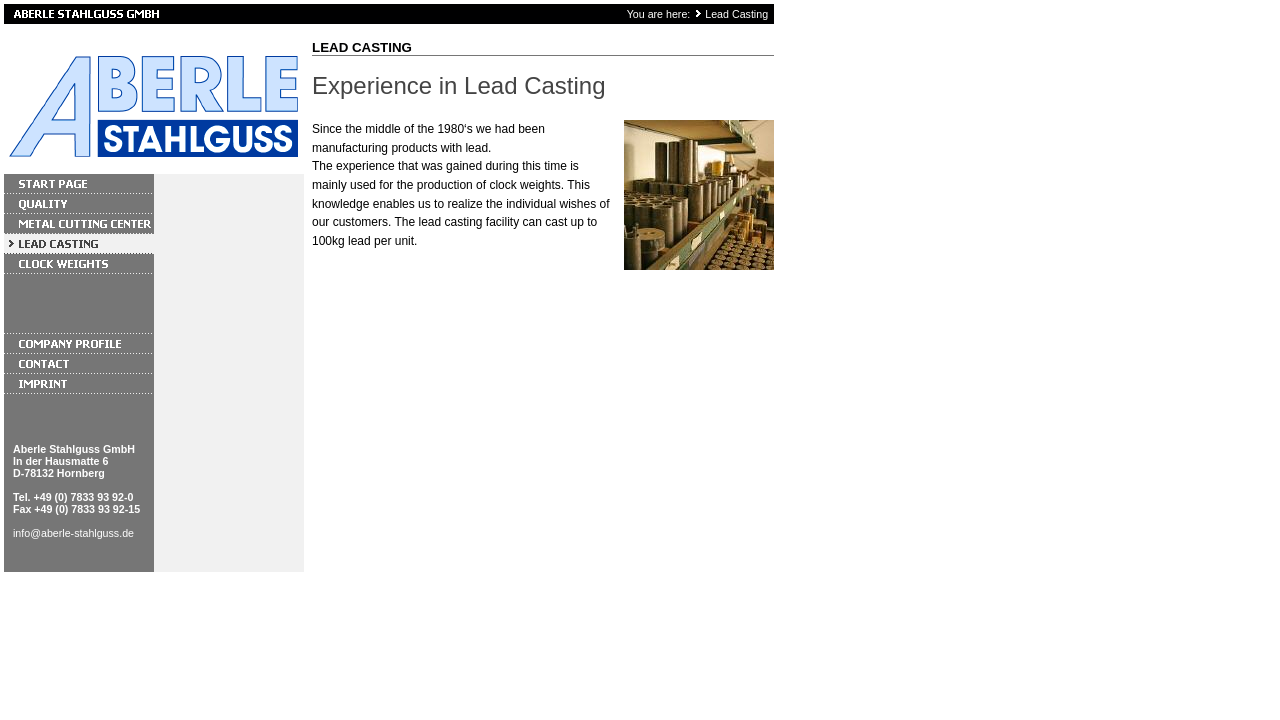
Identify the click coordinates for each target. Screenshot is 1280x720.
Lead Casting (736, 14)
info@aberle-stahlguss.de (73, 533)
